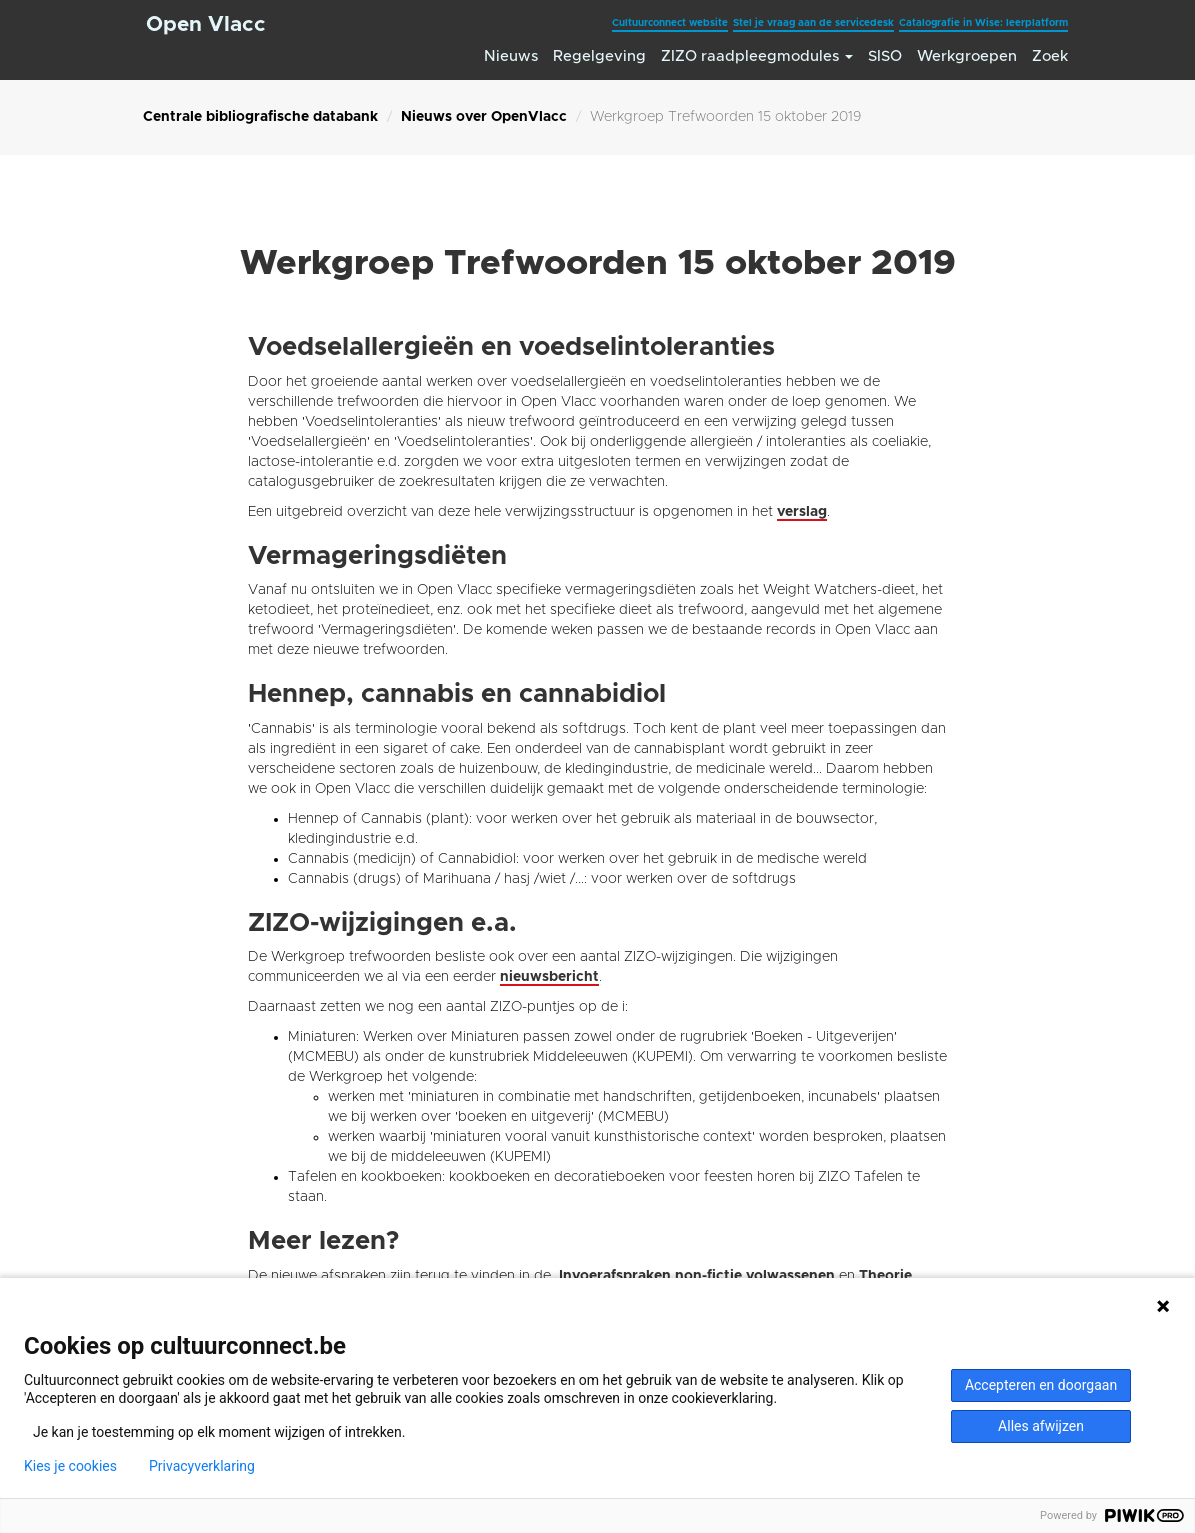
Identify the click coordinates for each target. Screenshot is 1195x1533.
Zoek (1050, 56)
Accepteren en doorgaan (1041, 1385)
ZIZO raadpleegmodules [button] (757, 56)
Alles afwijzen (1041, 1426)
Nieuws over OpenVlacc (484, 117)
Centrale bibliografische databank (260, 117)
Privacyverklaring (202, 1466)
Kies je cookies (70, 1466)
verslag (802, 512)
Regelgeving (599, 56)
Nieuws (511, 56)
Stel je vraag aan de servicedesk (813, 23)
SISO (885, 56)
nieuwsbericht (549, 977)
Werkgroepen (967, 56)
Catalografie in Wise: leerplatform (983, 23)
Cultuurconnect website (670, 23)
